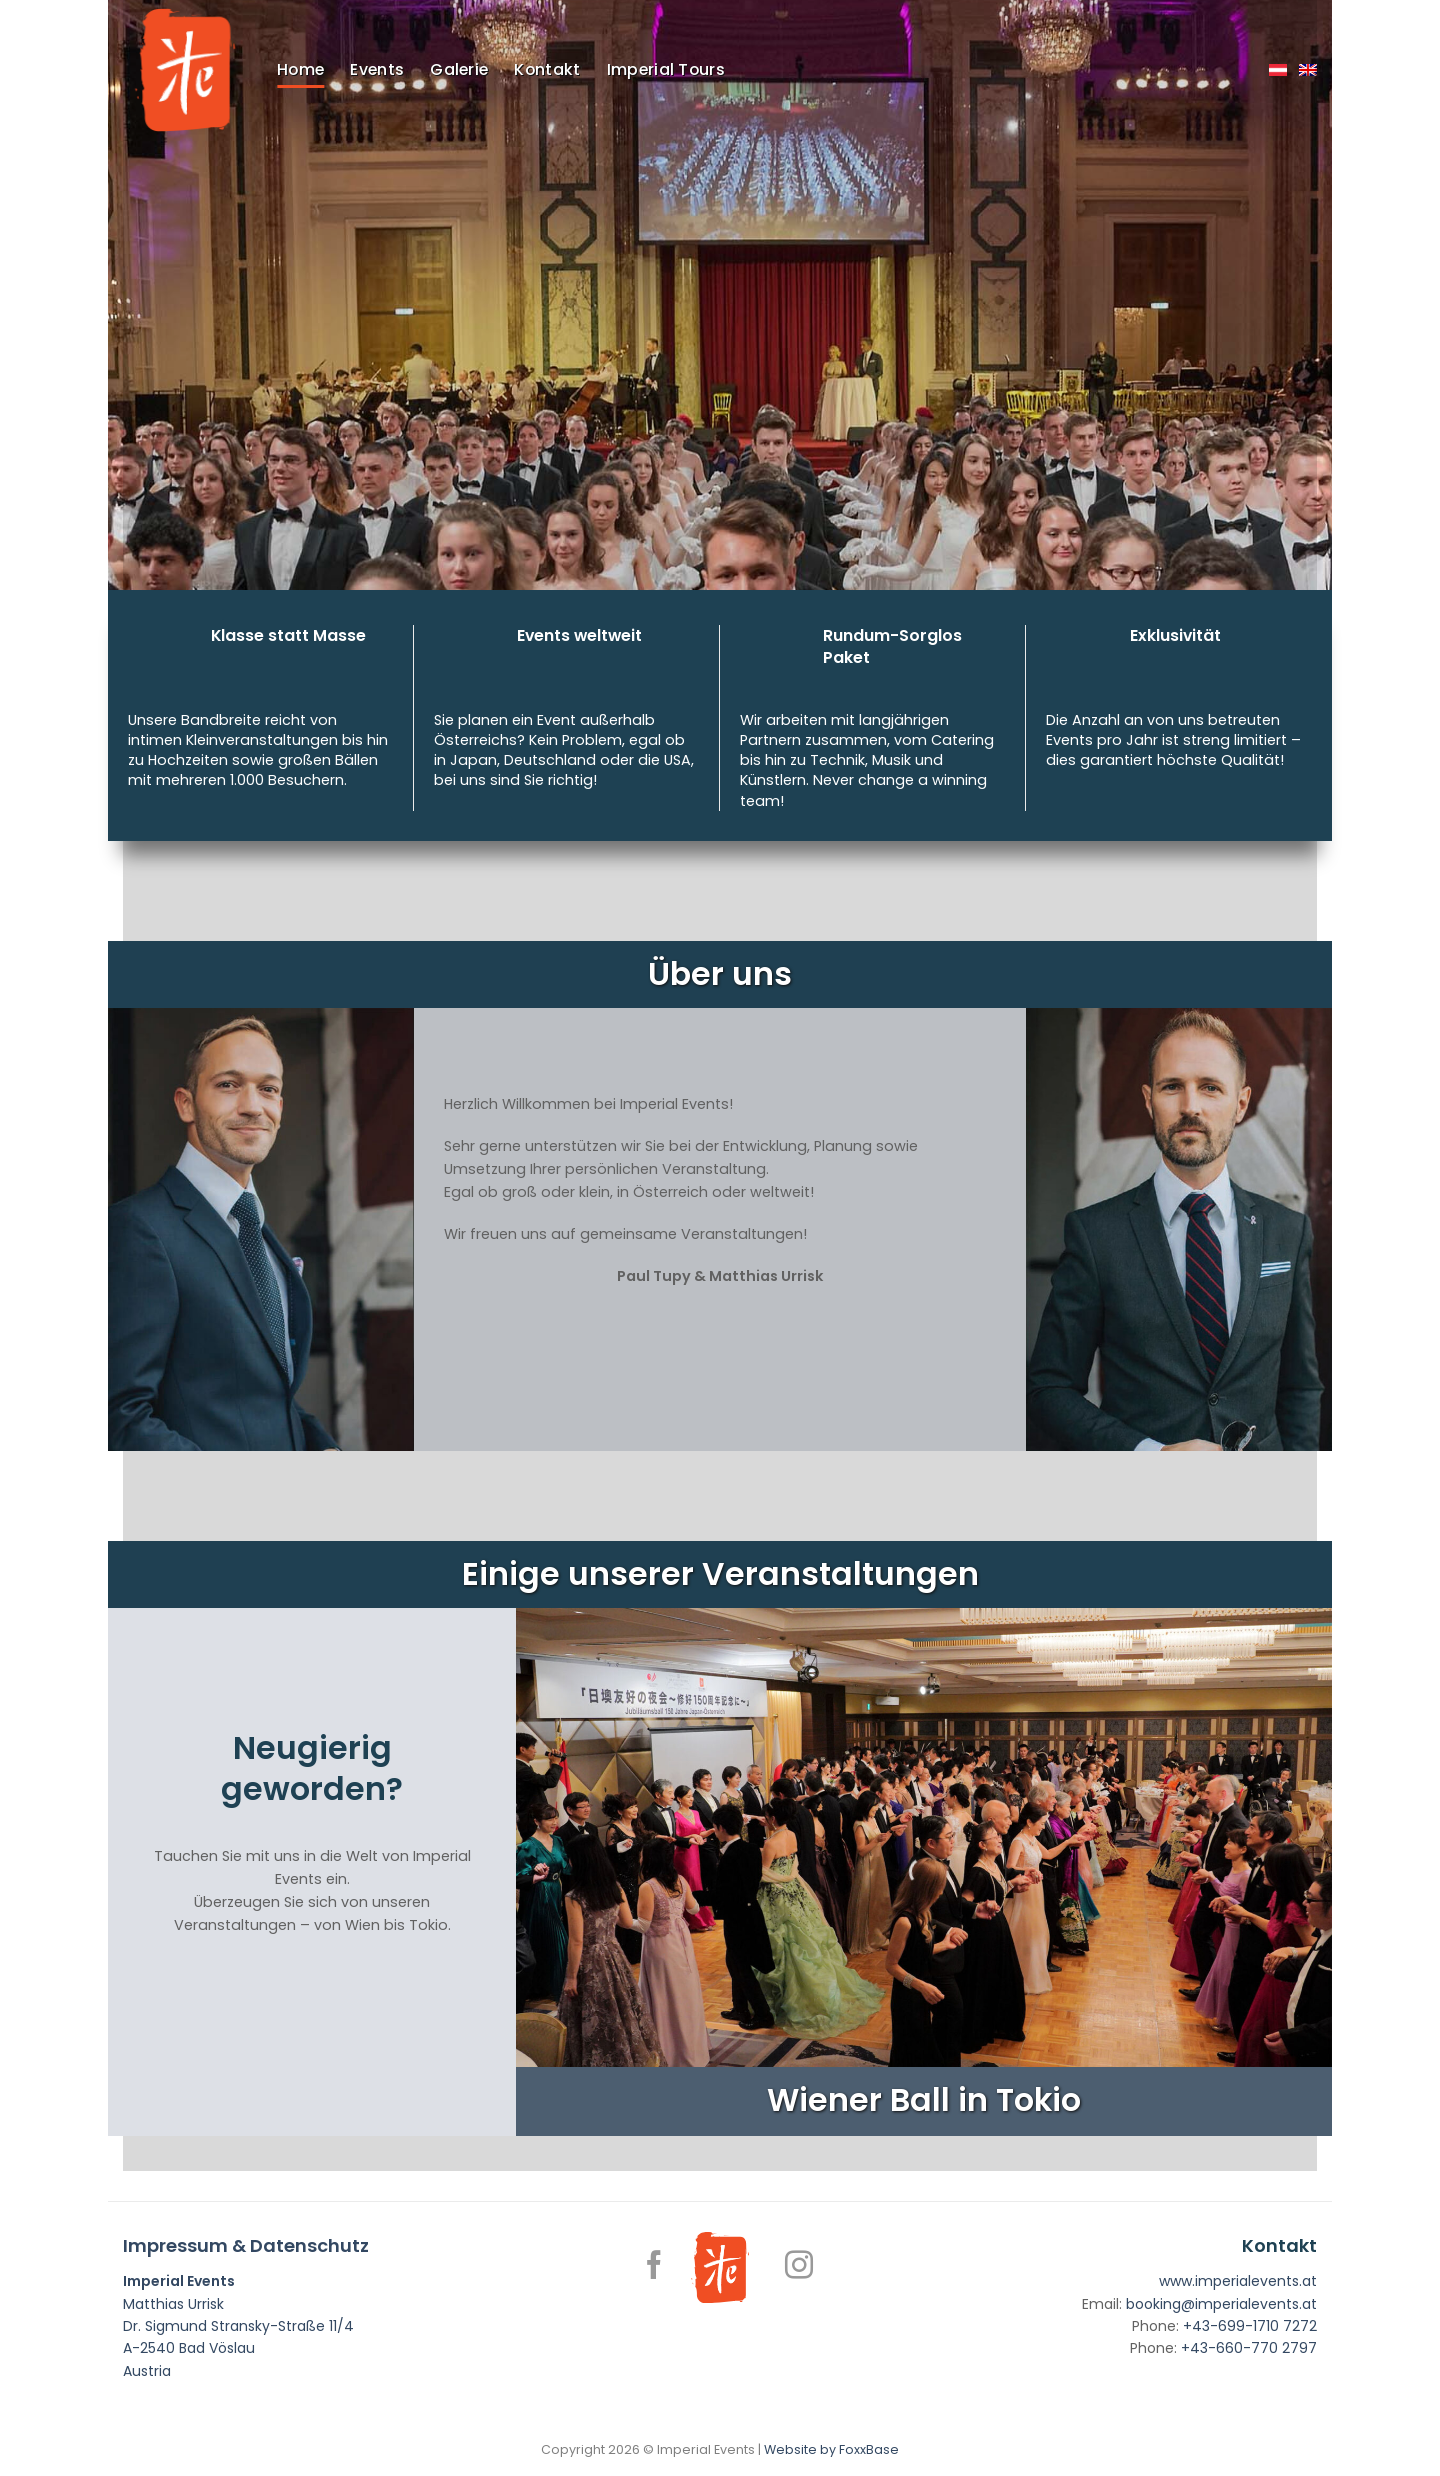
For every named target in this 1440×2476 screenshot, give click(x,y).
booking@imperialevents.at (1221, 2304)
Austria (147, 2371)
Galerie (459, 69)
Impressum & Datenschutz (246, 2245)
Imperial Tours (666, 69)
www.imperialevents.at (1238, 2281)
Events (377, 69)
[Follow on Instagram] (799, 2267)
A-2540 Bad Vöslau (189, 2348)
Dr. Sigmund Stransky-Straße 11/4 (238, 2326)
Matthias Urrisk (173, 2304)
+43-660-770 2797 (1249, 2348)
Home (300, 69)
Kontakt (547, 69)
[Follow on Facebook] (654, 2267)
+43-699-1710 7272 (1250, 2326)
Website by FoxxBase (831, 2449)
